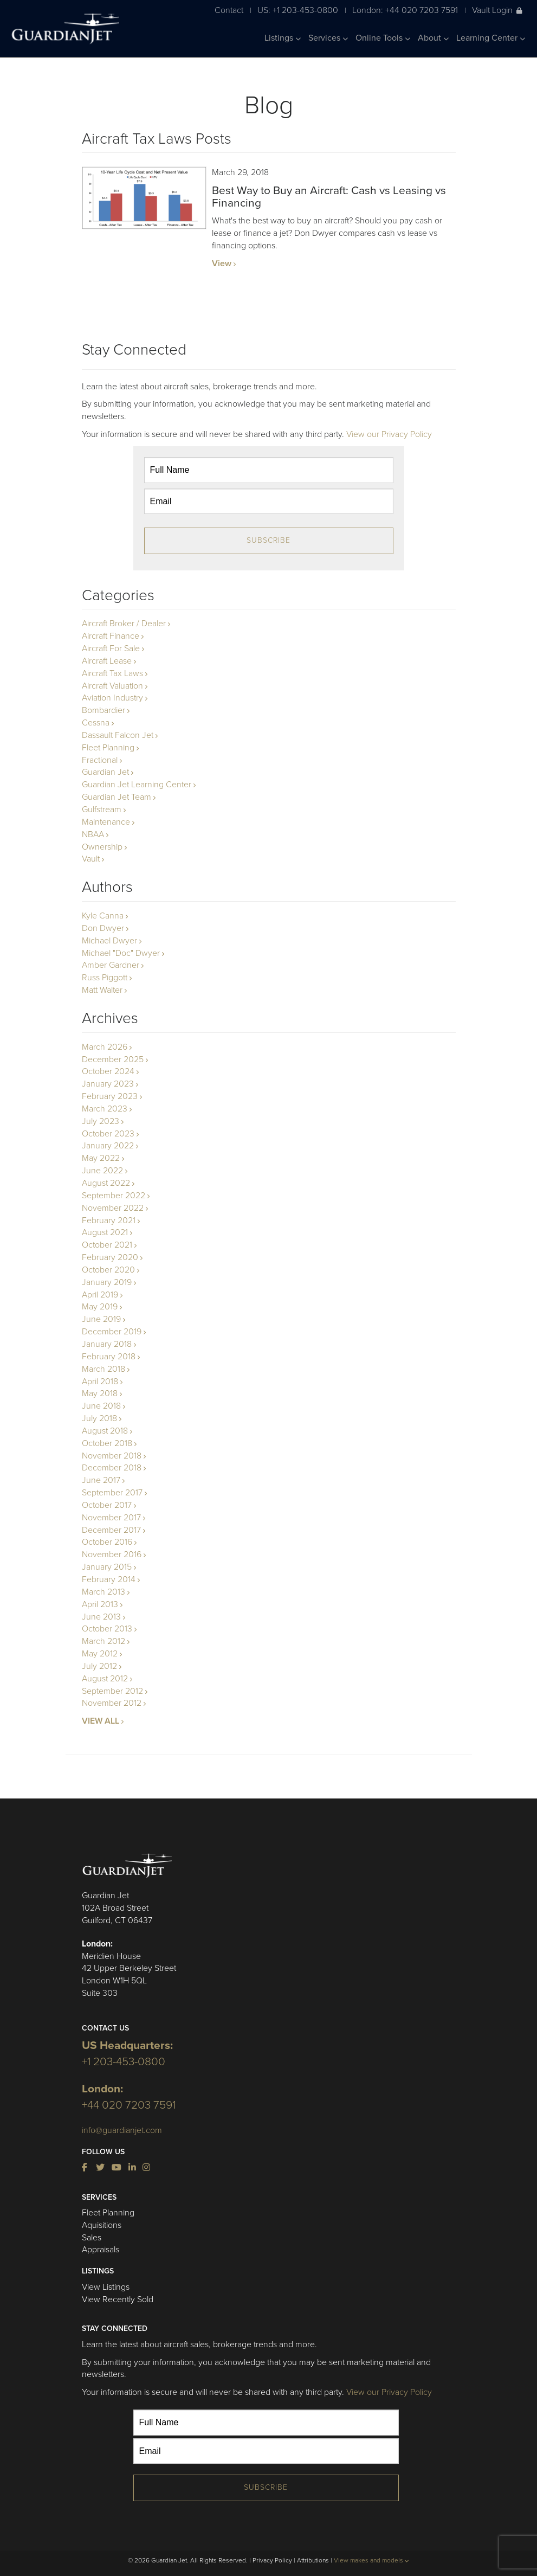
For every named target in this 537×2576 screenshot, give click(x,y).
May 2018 (100, 1393)
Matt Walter (102, 990)
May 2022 (101, 1158)
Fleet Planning (108, 747)
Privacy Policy (272, 2560)
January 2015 (107, 1567)
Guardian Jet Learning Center (136, 784)
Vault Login (497, 10)
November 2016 (111, 1554)
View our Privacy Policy (389, 434)
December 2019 (111, 1331)
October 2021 (107, 1244)
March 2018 (103, 1369)
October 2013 (107, 1628)
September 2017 (112, 1492)
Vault (91, 858)
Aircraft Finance (110, 636)
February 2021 (108, 1220)
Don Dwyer (103, 928)
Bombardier (103, 710)
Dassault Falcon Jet (117, 735)
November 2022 (113, 1208)
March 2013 (103, 1591)
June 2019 (101, 1319)
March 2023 (104, 1108)
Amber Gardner (110, 965)
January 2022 (108, 1145)
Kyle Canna (103, 915)
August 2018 (105, 1430)
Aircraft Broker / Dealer (124, 623)
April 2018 (100, 1381)
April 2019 (100, 1294)
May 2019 (100, 1306)
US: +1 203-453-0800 (297, 10)
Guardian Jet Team (116, 797)
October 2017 (107, 1505)
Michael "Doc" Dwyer (121, 953)
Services (328, 38)
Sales (91, 2237)
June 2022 (102, 1170)
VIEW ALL (100, 1721)
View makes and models (371, 2560)
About (433, 38)
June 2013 (101, 1616)
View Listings (106, 2287)
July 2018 (99, 1418)
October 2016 (107, 1542)
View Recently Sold (117, 2299)
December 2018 (111, 1467)
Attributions (313, 2560)
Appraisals (100, 2249)
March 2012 (103, 1641)
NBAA (93, 834)
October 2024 (108, 1071)
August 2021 (105, 1232)
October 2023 (108, 1133)
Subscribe (268, 540)
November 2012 (111, 1703)
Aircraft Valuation (112, 685)
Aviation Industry (112, 697)
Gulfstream (101, 809)
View (221, 263)
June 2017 (101, 1480)
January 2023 (108, 1083)
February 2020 (110, 1257)
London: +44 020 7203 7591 (405, 10)
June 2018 (101, 1406)
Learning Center (490, 38)
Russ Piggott (104, 977)
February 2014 (108, 1579)
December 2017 (111, 1530)
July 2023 (100, 1121)
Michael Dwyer (109, 940)
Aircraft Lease (107, 661)
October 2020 (108, 1269)
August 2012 (105, 1678)
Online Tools (382, 38)
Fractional (100, 760)
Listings (282, 38)
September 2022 (113, 1195)
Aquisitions (101, 2225)
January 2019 (107, 1282)
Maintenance (106, 822)
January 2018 (107, 1344)
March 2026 (104, 1047)
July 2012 (99, 1666)
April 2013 (100, 1604)
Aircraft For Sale (111, 648)
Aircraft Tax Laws (112, 673)
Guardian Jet (105, 772)
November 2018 (111, 1455)
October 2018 (107, 1443)
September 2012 (112, 1691)
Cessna (95, 722)
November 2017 (111, 1517)
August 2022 (106, 1183)
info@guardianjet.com (122, 2130)
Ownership (102, 846)
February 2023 (110, 1096)
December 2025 (113, 1059)
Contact (229, 10)
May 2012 (100, 1653)
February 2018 (108, 1356)
